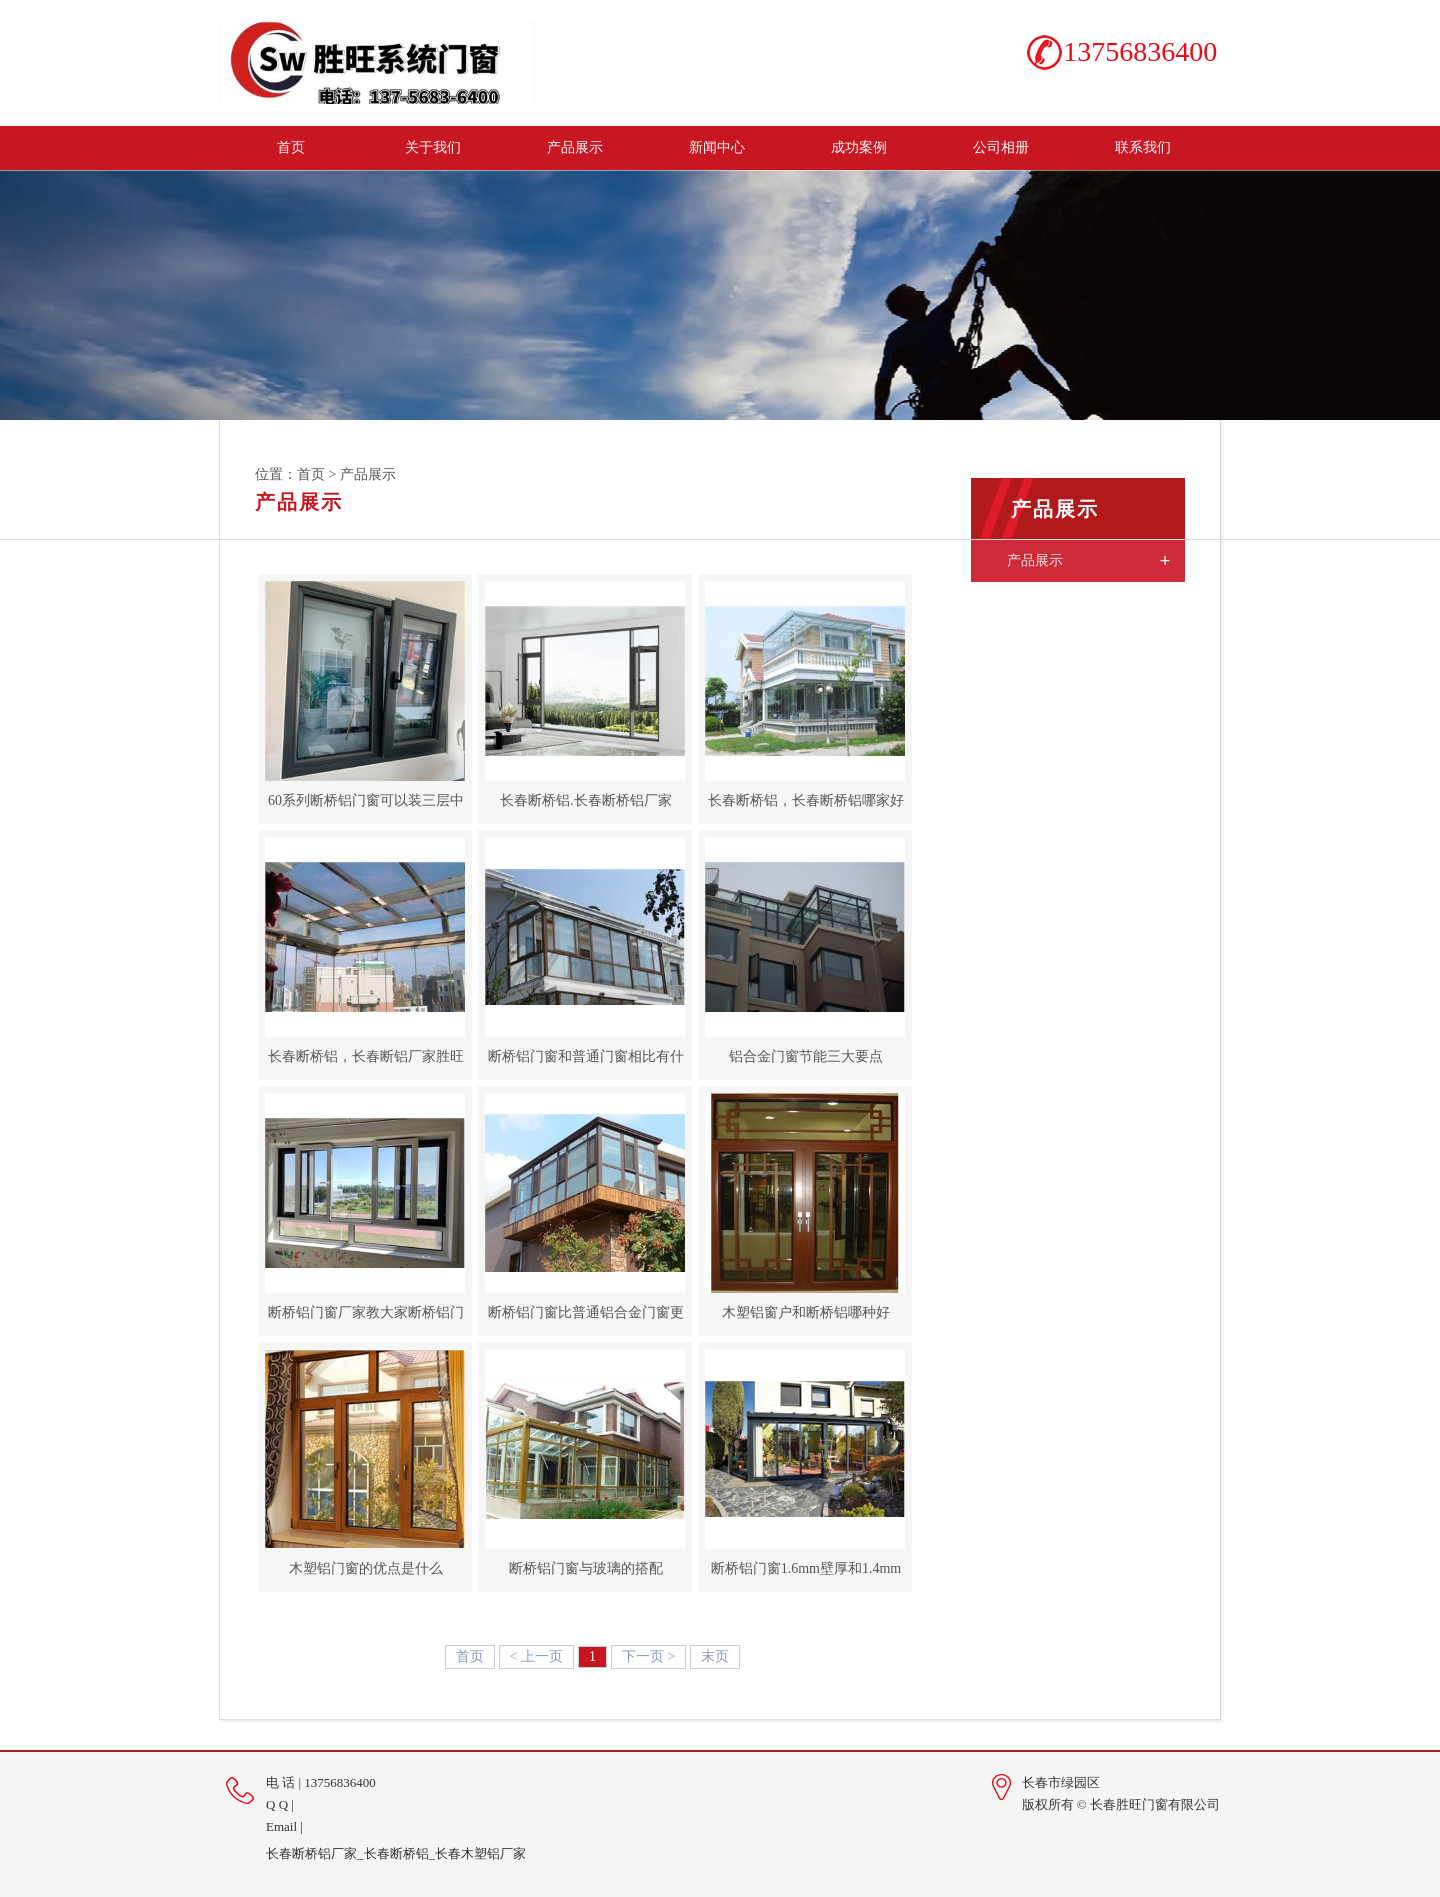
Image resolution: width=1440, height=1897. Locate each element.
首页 (291, 147)
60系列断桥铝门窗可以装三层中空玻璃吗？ (365, 807)
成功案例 (859, 147)
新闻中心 (717, 147)
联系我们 (1143, 147)
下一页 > (648, 1656)
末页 (715, 1656)
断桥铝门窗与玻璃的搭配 (585, 1568)
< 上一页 (536, 1656)
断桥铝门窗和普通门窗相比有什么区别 (585, 1063)
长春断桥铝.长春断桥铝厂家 (585, 800)
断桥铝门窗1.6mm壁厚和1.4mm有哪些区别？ (805, 1575)
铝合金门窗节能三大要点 (805, 1056)
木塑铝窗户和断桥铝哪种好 (805, 1312)
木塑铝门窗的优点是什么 (365, 1568)
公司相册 (1001, 147)
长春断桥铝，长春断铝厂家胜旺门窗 (365, 1063)
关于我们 (433, 147)
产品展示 (575, 147)
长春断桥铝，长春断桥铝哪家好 (805, 800)
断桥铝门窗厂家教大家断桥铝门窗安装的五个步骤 (365, 1319)
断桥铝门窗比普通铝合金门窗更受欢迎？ (585, 1319)
